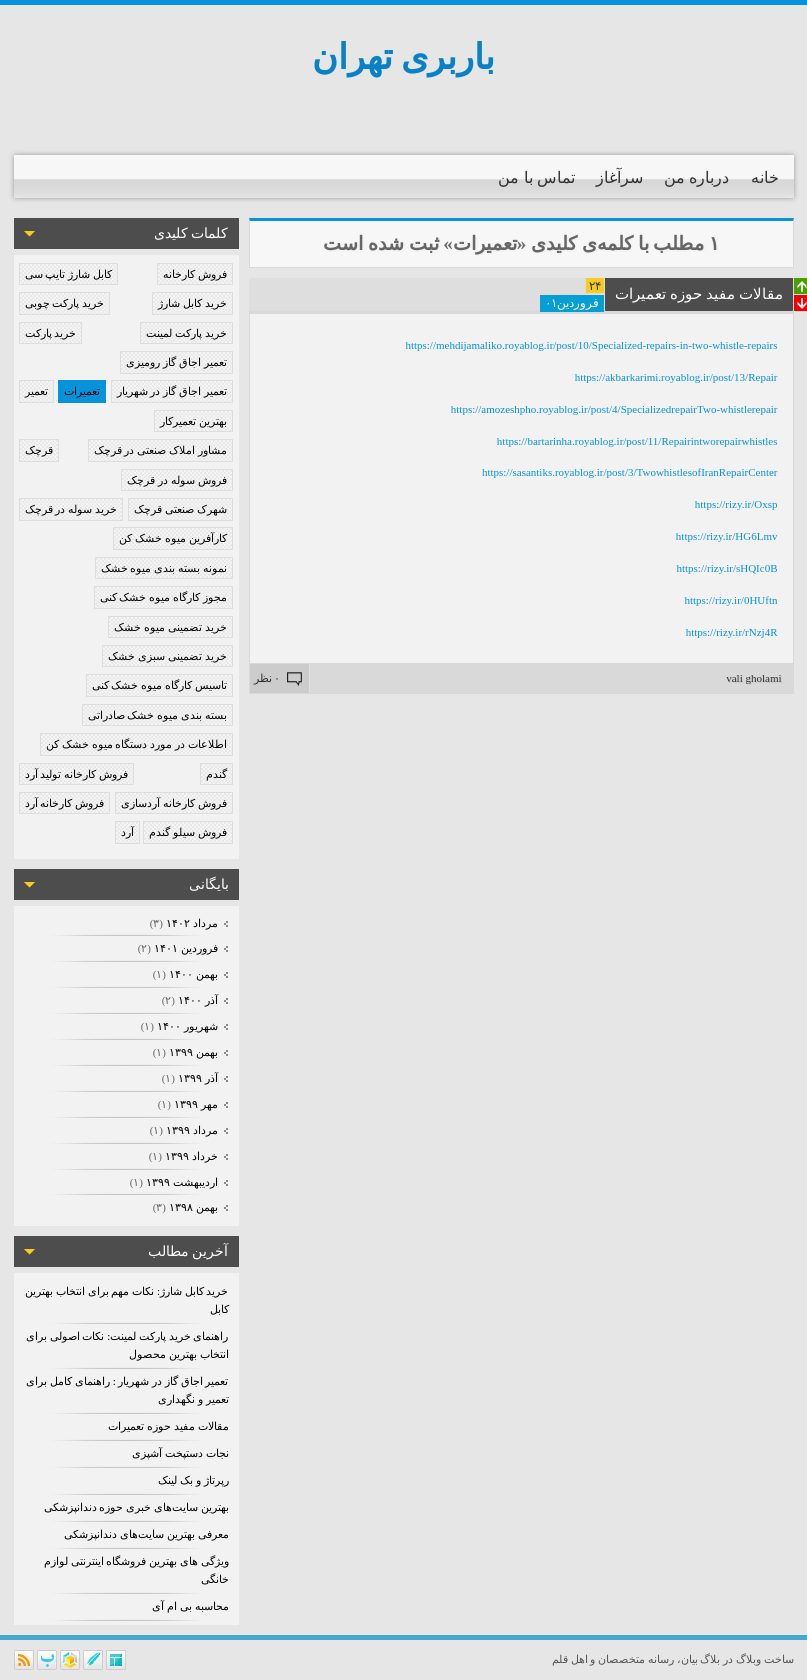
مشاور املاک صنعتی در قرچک (160, 450)
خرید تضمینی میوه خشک (170, 627)
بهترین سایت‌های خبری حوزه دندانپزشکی (136, 1507)
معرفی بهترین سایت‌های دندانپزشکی (146, 1534)
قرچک (39, 450)
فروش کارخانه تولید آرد (76, 774)
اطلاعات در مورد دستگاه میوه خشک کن (136, 744)
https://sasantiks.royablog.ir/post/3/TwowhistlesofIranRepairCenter (630, 472)
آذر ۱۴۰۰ (196, 1000)
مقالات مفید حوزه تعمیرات (168, 1426)
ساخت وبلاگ (765, 1659)
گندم (216, 774)
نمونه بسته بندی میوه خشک (164, 568)
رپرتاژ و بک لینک (193, 1480)
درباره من (696, 177)
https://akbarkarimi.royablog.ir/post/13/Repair (676, 377)
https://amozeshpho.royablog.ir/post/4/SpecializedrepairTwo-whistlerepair (614, 409)
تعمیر (36, 391)
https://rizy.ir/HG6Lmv (727, 536)
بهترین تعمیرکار (193, 421)
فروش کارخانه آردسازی (174, 803)
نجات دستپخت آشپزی (180, 1453)
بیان (689, 1659)
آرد (127, 832)
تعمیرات (82, 391)
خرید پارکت (51, 333)
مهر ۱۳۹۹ (194, 1104)
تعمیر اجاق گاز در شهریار (172, 391)
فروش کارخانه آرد (65, 803)
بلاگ (710, 1659)
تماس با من (536, 177)
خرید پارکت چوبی (65, 303)
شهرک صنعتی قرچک (180, 509)
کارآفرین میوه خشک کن (172, 538)
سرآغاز (619, 177)
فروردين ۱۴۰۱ (184, 948)
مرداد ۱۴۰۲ (190, 923)
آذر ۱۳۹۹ (196, 1078)
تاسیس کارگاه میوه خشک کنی (159, 685)
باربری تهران (404, 57)
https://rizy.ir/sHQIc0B (726, 568)
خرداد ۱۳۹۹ (190, 1156)
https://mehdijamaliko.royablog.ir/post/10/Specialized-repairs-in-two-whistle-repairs (591, 345)
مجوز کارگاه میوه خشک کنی (163, 597)
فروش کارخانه (195, 274)
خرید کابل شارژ (192, 303)
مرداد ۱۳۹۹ (190, 1130)
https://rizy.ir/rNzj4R (732, 632)
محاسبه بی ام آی (190, 1606)
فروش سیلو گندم (188, 832)
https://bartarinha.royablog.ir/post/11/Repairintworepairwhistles (637, 441)
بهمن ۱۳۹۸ (192, 1207)
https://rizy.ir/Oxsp (736, 504)
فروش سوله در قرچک (176, 480)
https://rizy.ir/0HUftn (730, 600)
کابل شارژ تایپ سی (68, 274)
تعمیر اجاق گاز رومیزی (176, 362)
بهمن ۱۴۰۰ (192, 974)
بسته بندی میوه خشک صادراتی (157, 715)
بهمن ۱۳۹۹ (192, 1052)
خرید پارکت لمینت (186, 333)
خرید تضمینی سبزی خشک (167, 656)
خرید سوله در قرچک (71, 509)
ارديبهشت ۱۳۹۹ (180, 1182)
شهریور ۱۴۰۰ (186, 1026)
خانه (765, 177)
